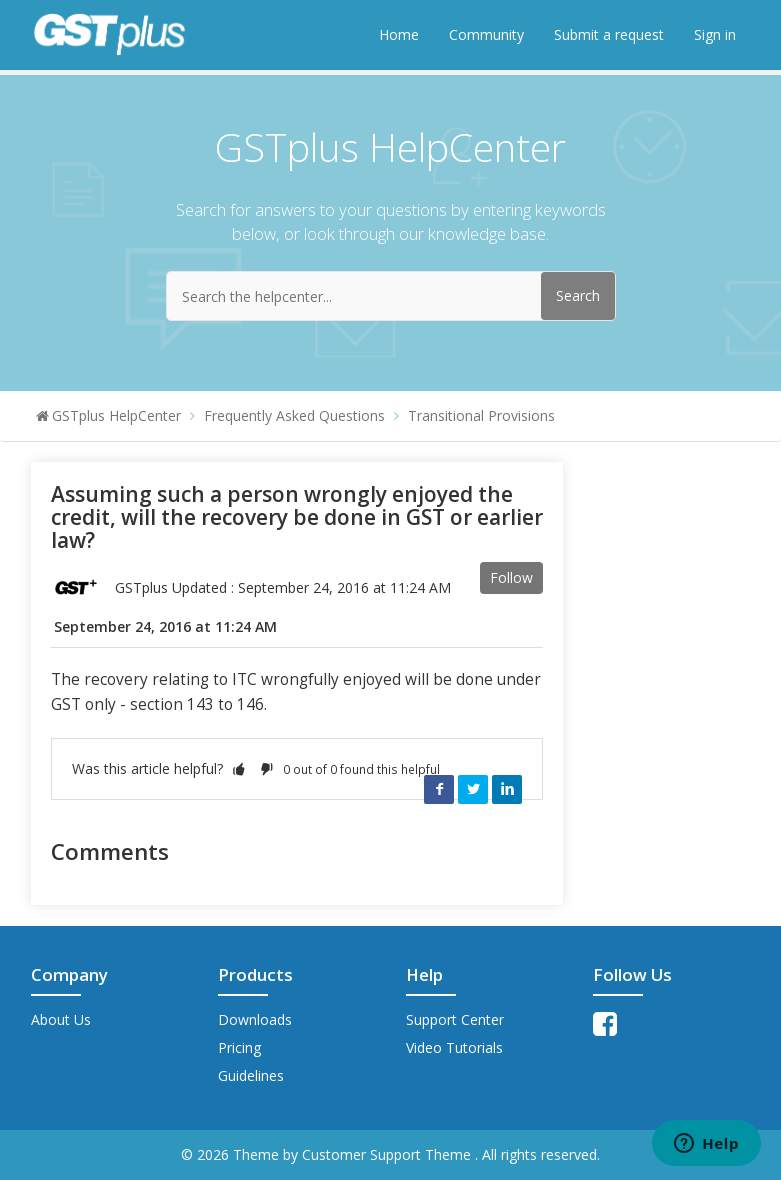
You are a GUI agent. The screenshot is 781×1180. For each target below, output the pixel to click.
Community (486, 34)
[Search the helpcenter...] (391, 296)
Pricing (239, 1047)
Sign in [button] (715, 34)
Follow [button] (511, 577)
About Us (61, 1019)
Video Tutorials (454, 1047)
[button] (239, 768)
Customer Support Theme (388, 1154)
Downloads (255, 1019)
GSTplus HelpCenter (116, 415)
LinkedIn (507, 789)
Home (399, 34)
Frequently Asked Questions (294, 415)
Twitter (473, 789)
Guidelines (251, 1075)
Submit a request (609, 34)
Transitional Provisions (481, 415)
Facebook (439, 789)
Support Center (455, 1019)
